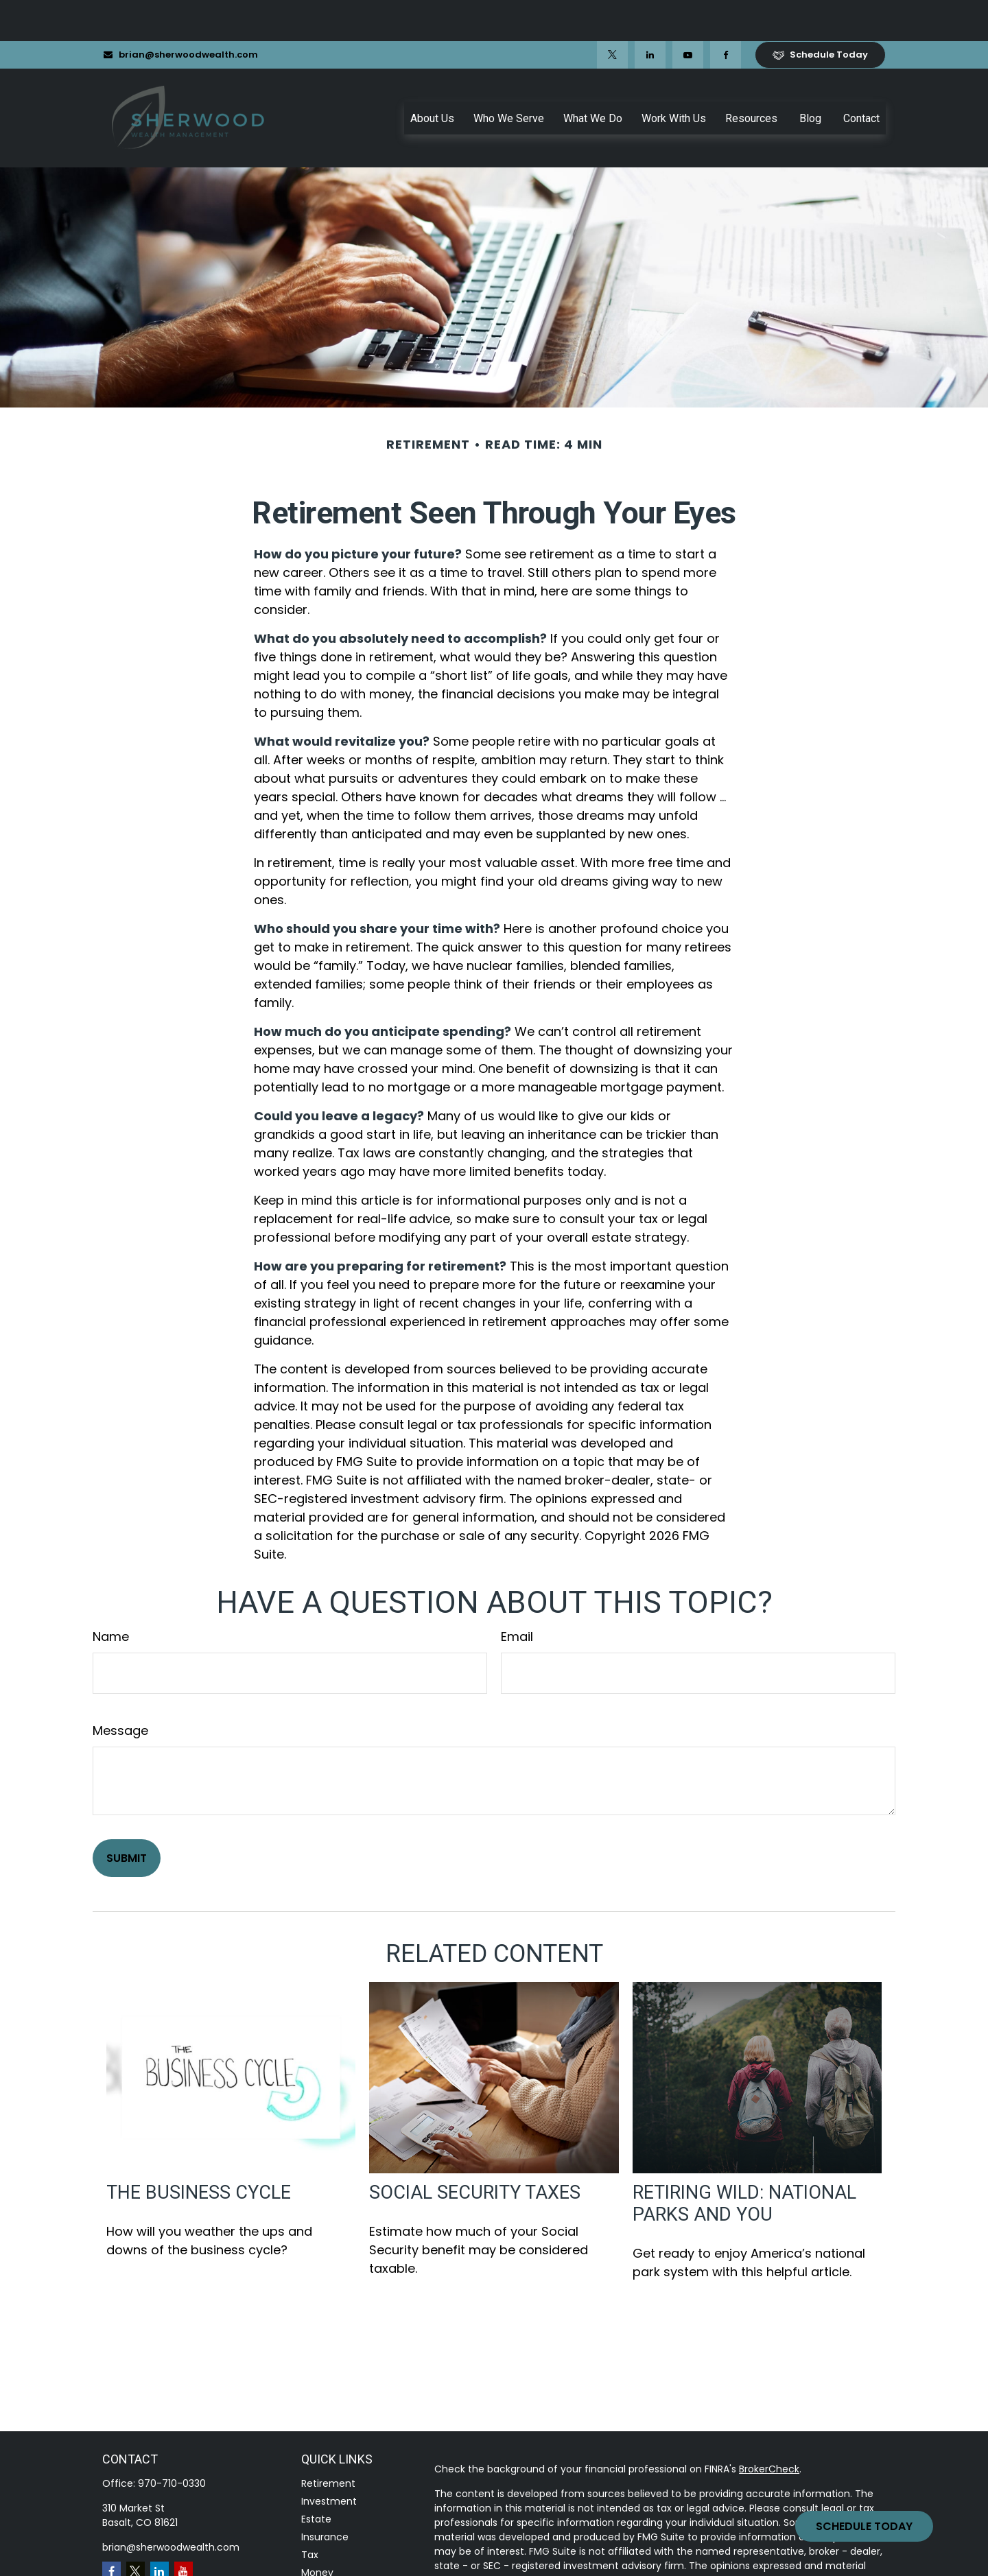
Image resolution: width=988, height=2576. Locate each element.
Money (317, 2531)
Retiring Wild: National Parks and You (744, 2162)
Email (517, 1595)
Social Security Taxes (474, 2151)
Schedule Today (864, 2526)
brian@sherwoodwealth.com (180, 13)
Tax (309, 2513)
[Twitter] (612, 13)
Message (120, 1689)
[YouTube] (687, 13)
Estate (316, 2478)
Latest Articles (334, 2567)
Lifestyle (320, 2549)
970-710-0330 (172, 2442)
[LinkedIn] (650, 13)
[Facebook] (725, 13)
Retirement (328, 2442)
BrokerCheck (769, 2428)
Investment (329, 2460)
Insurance (325, 2496)
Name (111, 1595)
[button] (432, 77)
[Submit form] (127, 1817)
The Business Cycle (198, 2151)
